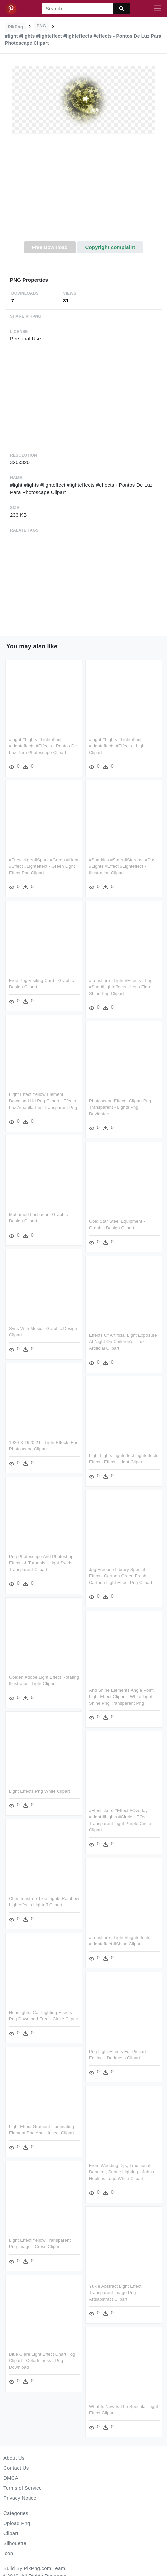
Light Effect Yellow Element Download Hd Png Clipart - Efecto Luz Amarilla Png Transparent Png (43, 1099)
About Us (14, 2458)
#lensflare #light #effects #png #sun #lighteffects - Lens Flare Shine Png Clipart (120, 986)
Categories (15, 2513)
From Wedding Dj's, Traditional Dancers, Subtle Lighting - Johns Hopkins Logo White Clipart (121, 2168)
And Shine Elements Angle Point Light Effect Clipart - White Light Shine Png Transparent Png (121, 1694)
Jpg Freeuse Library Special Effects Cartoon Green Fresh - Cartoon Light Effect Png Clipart (120, 1574)
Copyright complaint (110, 247)
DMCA (10, 2478)
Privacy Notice (19, 2498)
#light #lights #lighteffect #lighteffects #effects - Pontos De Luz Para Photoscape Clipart (43, 746)
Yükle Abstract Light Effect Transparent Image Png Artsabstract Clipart (115, 2288)
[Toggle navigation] (157, 9)
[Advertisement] (83, 191)
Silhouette (14, 2543)
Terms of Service (22, 2488)
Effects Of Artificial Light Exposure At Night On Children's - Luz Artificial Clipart (123, 1340)
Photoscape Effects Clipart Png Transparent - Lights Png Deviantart (120, 1106)
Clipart (10, 2533)
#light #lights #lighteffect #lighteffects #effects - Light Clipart (117, 746)
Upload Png (16, 2523)
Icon (8, 2553)
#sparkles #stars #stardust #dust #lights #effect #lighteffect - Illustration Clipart (122, 866)
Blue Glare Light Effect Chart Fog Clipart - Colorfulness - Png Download (42, 2359)
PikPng (15, 26)
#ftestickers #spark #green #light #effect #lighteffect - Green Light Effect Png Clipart (43, 866)
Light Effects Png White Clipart (39, 1787)
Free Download (50, 247)
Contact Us (16, 2468)
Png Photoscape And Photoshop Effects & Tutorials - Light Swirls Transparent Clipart (41, 1561)
